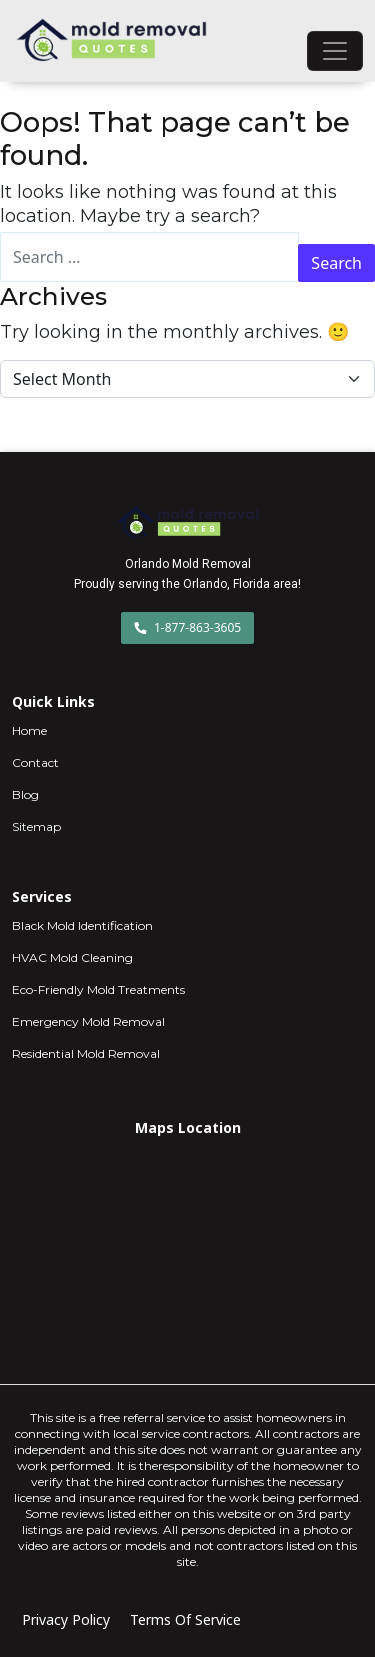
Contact (35, 762)
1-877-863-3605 (187, 627)
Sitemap (36, 826)
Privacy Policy (66, 1619)
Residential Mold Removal (86, 1053)
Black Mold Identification (82, 925)
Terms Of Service (185, 1619)
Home (29, 730)
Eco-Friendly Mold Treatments (98, 989)
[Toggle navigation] (335, 51)
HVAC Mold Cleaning (72, 957)
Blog (25, 794)
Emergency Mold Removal (88, 1021)
